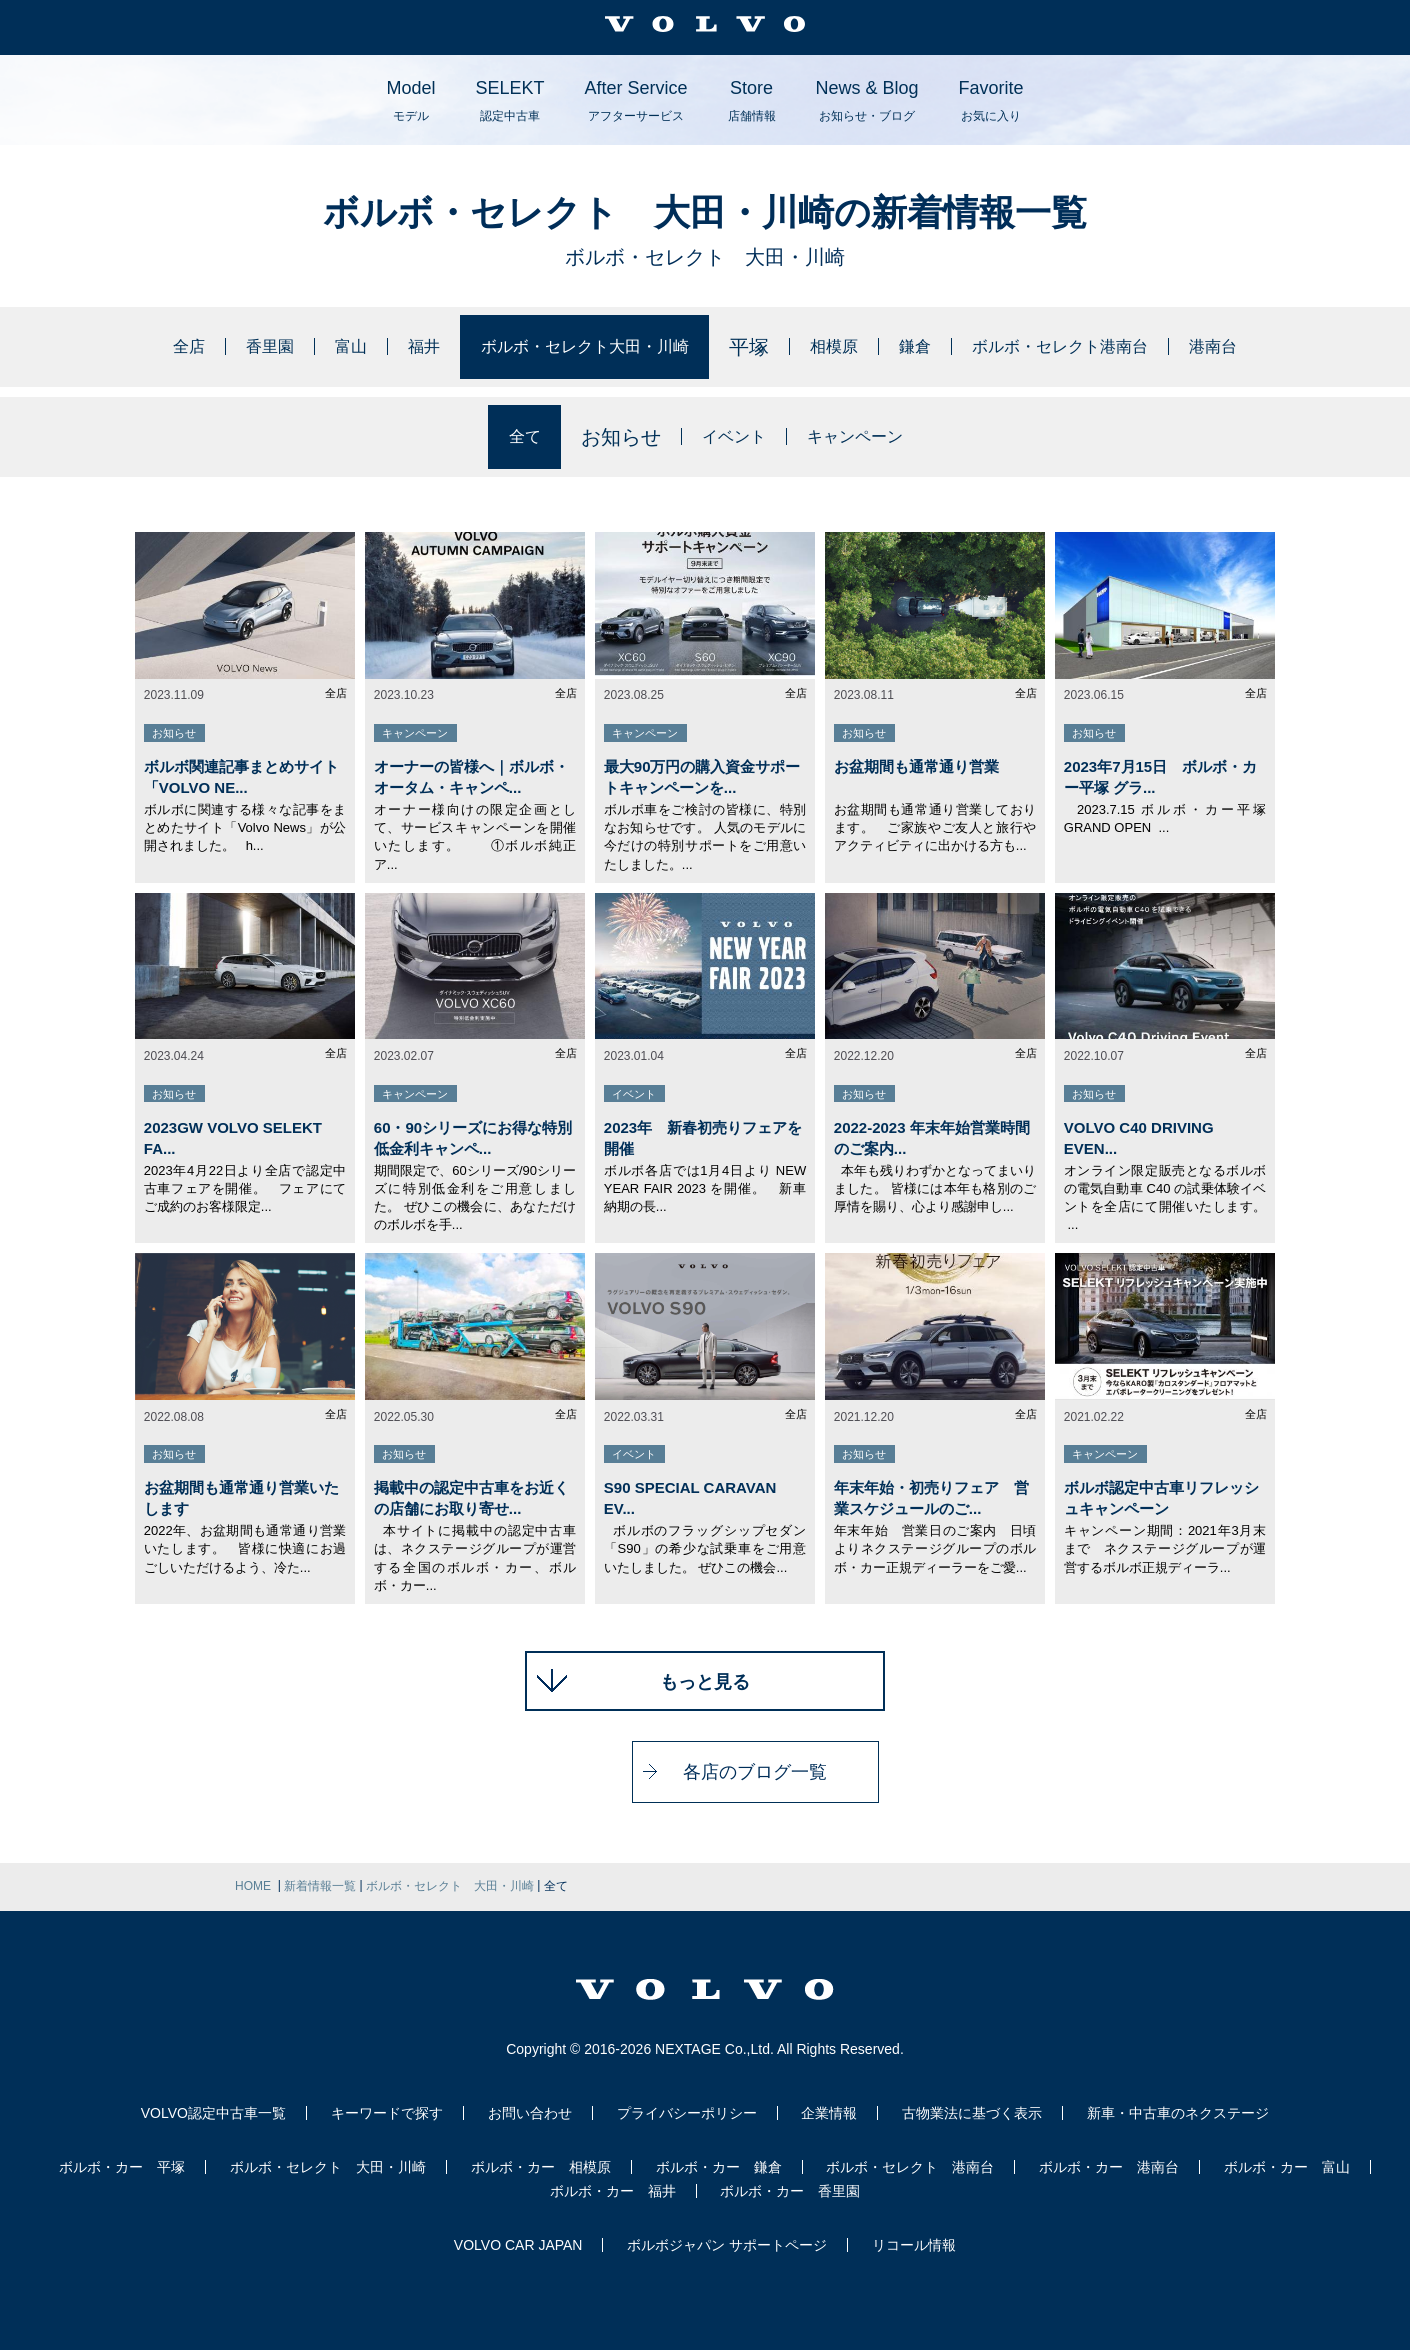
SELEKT (509, 100)
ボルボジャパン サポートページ (727, 2245)
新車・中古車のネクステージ (1178, 2113)
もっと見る (705, 1682)
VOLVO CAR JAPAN (518, 2245)
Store (752, 100)
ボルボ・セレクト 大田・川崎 (328, 2167)
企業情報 (829, 2113)
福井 (374, 347)
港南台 (1289, 347)
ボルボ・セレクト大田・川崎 (565, 347)
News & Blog (867, 100)
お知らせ (605, 437)
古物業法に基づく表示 (972, 2113)
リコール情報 (914, 2245)
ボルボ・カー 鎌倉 (719, 2167)
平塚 (755, 347)
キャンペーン (867, 437)
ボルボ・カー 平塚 (122, 2167)
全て (505, 437)
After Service (635, 100)
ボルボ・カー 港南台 (1109, 2167)
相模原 (846, 347)
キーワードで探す (387, 2113)
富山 (293, 347)
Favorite (991, 100)
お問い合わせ (530, 2113)
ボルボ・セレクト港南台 (1108, 347)
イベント (726, 437)
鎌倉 (937, 347)
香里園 (202, 347)
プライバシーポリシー (687, 2113)
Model (410, 100)
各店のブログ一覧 (705, 1772)
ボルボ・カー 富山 (1287, 2167)
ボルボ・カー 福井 (613, 2191)
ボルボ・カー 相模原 (541, 2167)
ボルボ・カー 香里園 (790, 2191)
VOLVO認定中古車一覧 (213, 2113)
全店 (111, 347)
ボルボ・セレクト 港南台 (910, 2167)
